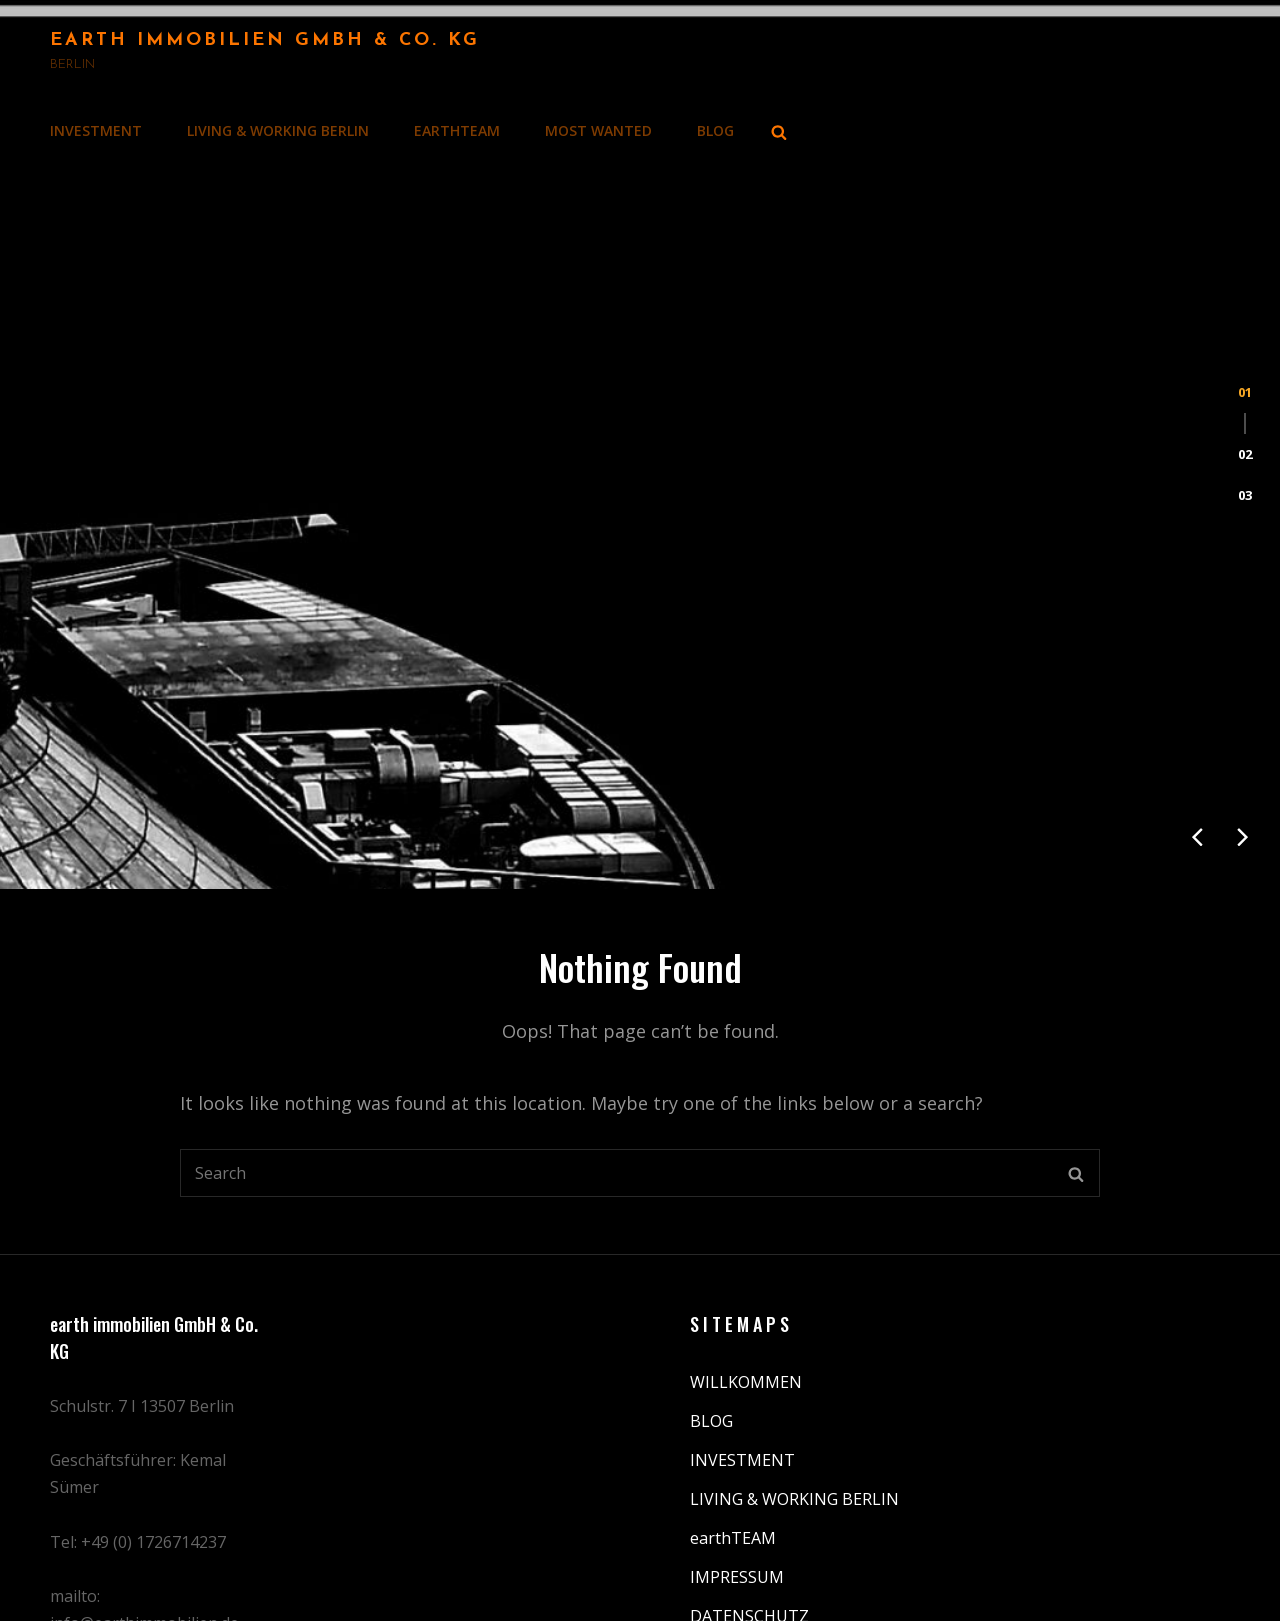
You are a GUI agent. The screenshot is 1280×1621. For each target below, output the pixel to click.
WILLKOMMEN (746, 1245)
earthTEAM (457, 130)
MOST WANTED (598, 130)
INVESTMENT (96, 130)
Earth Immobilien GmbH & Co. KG (265, 40)
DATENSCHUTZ (749, 1479)
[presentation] (1197, 700)
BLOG (715, 130)
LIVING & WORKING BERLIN (278, 130)
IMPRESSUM (737, 1440)
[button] (1245, 335)
